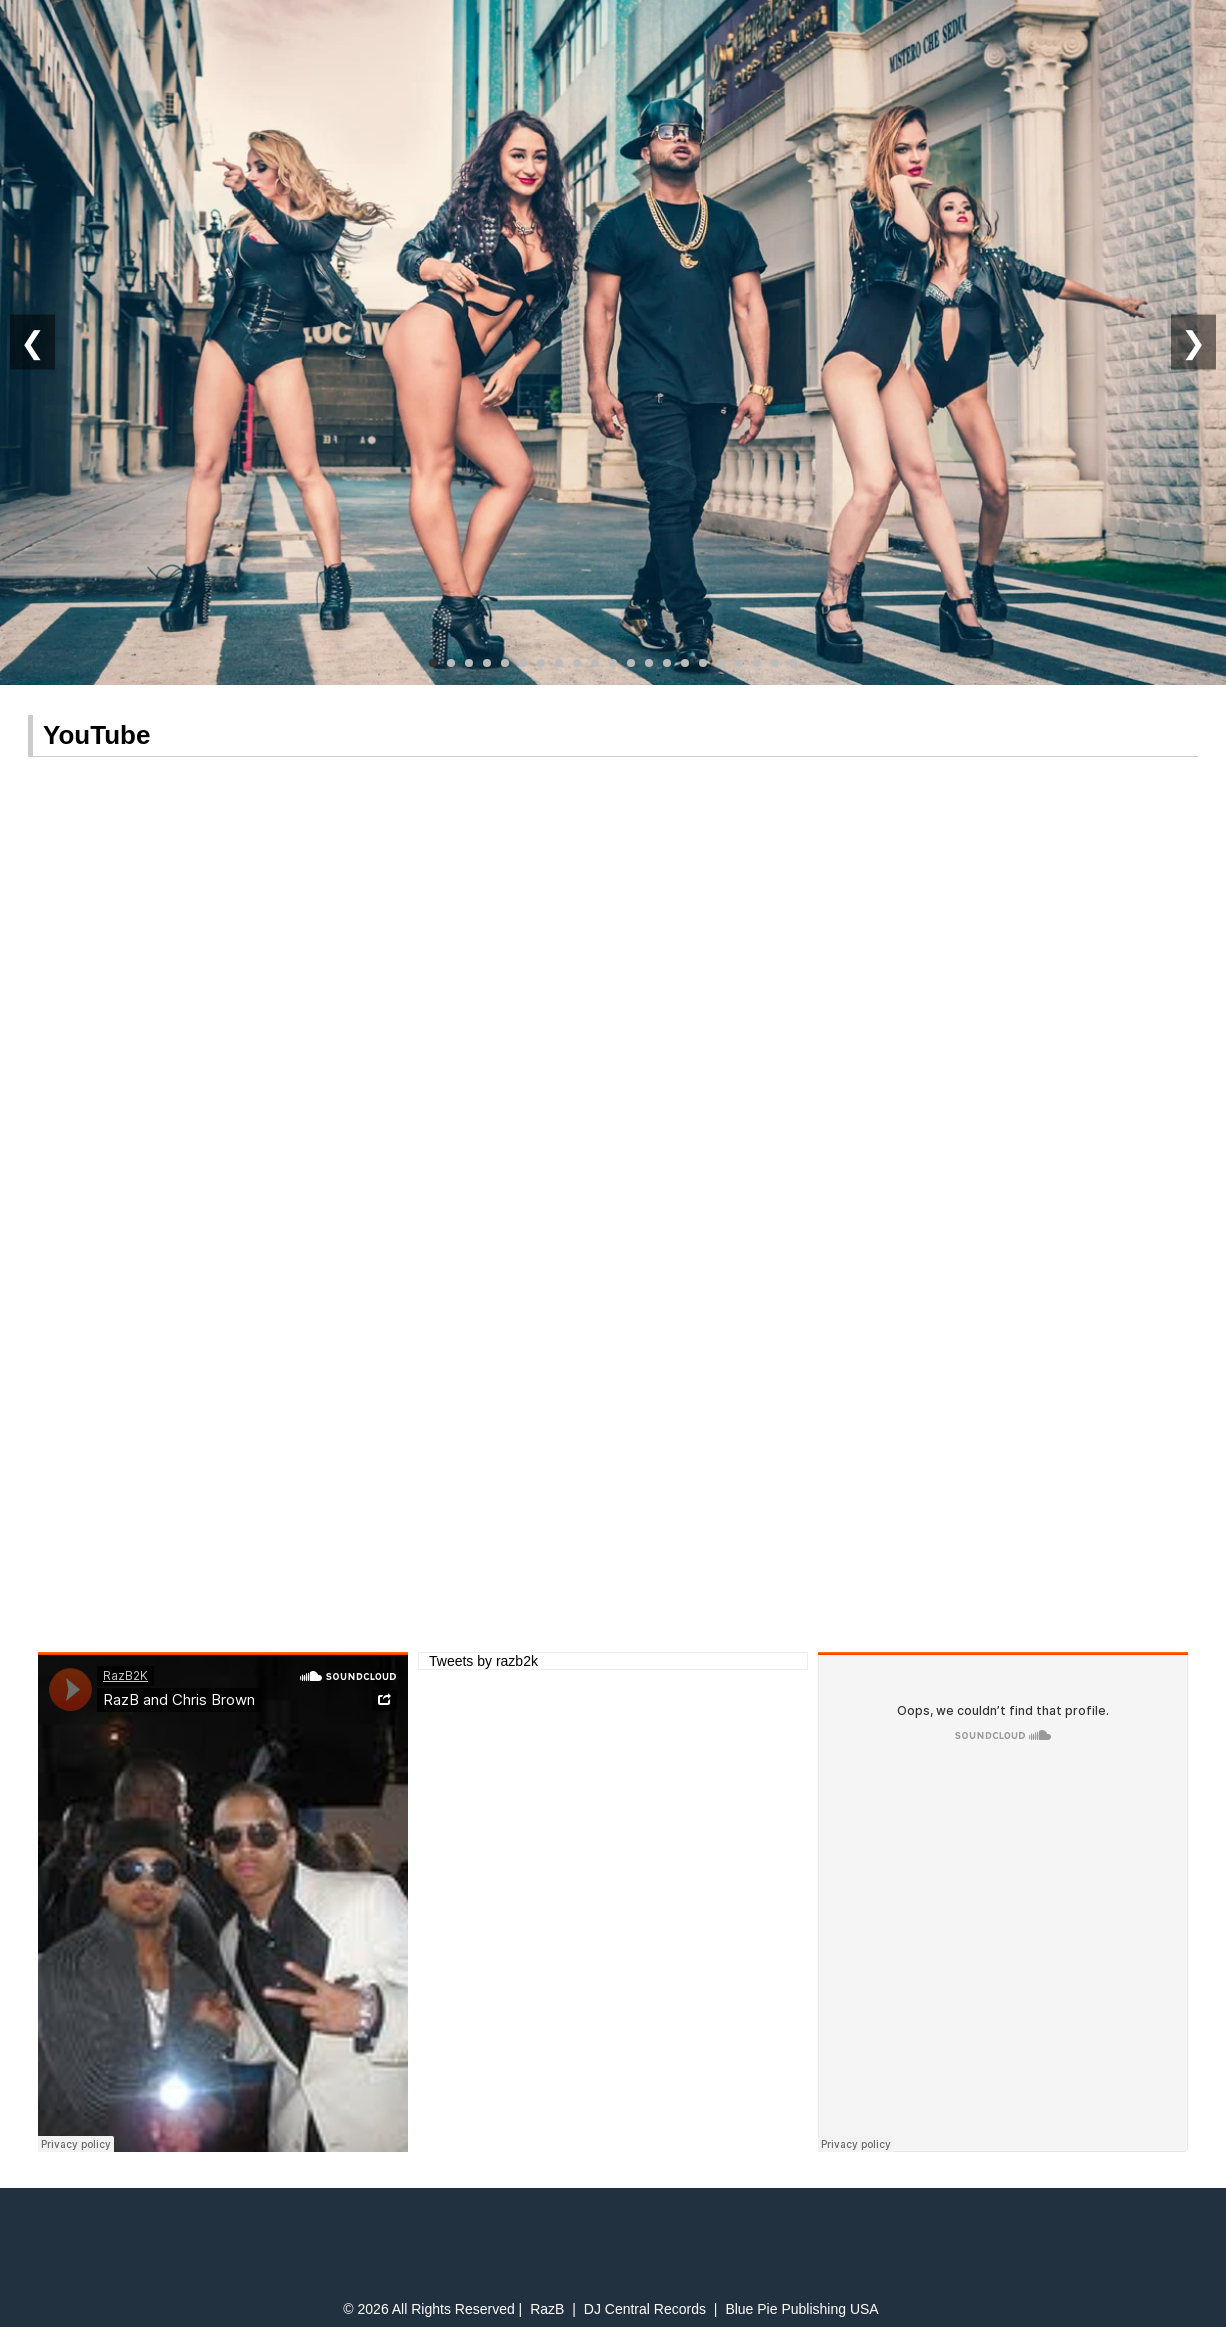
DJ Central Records (645, 2309)
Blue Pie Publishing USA (801, 2309)
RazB (547, 2309)
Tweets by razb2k (483, 1661)
